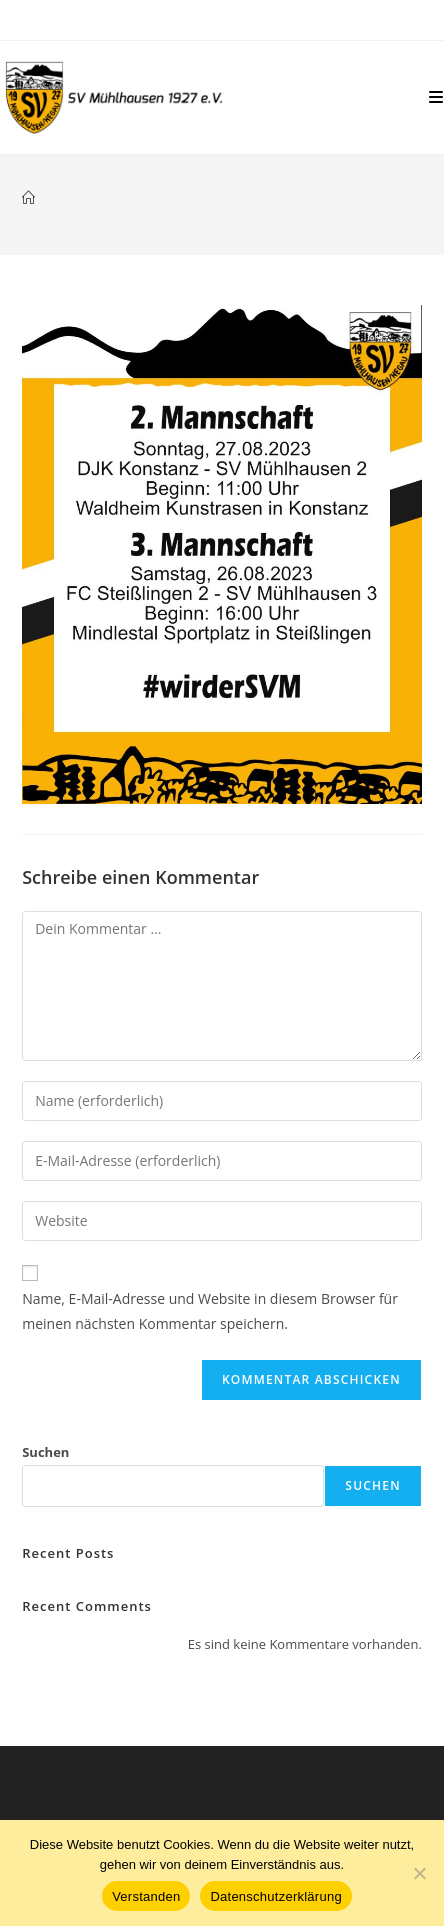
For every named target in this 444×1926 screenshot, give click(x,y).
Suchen (45, 1452)
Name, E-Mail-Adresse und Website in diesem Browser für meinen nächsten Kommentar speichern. (210, 1311)
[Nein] (419, 1873)
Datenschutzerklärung (275, 1896)
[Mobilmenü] (436, 97)
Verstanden (146, 1896)
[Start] (28, 198)
